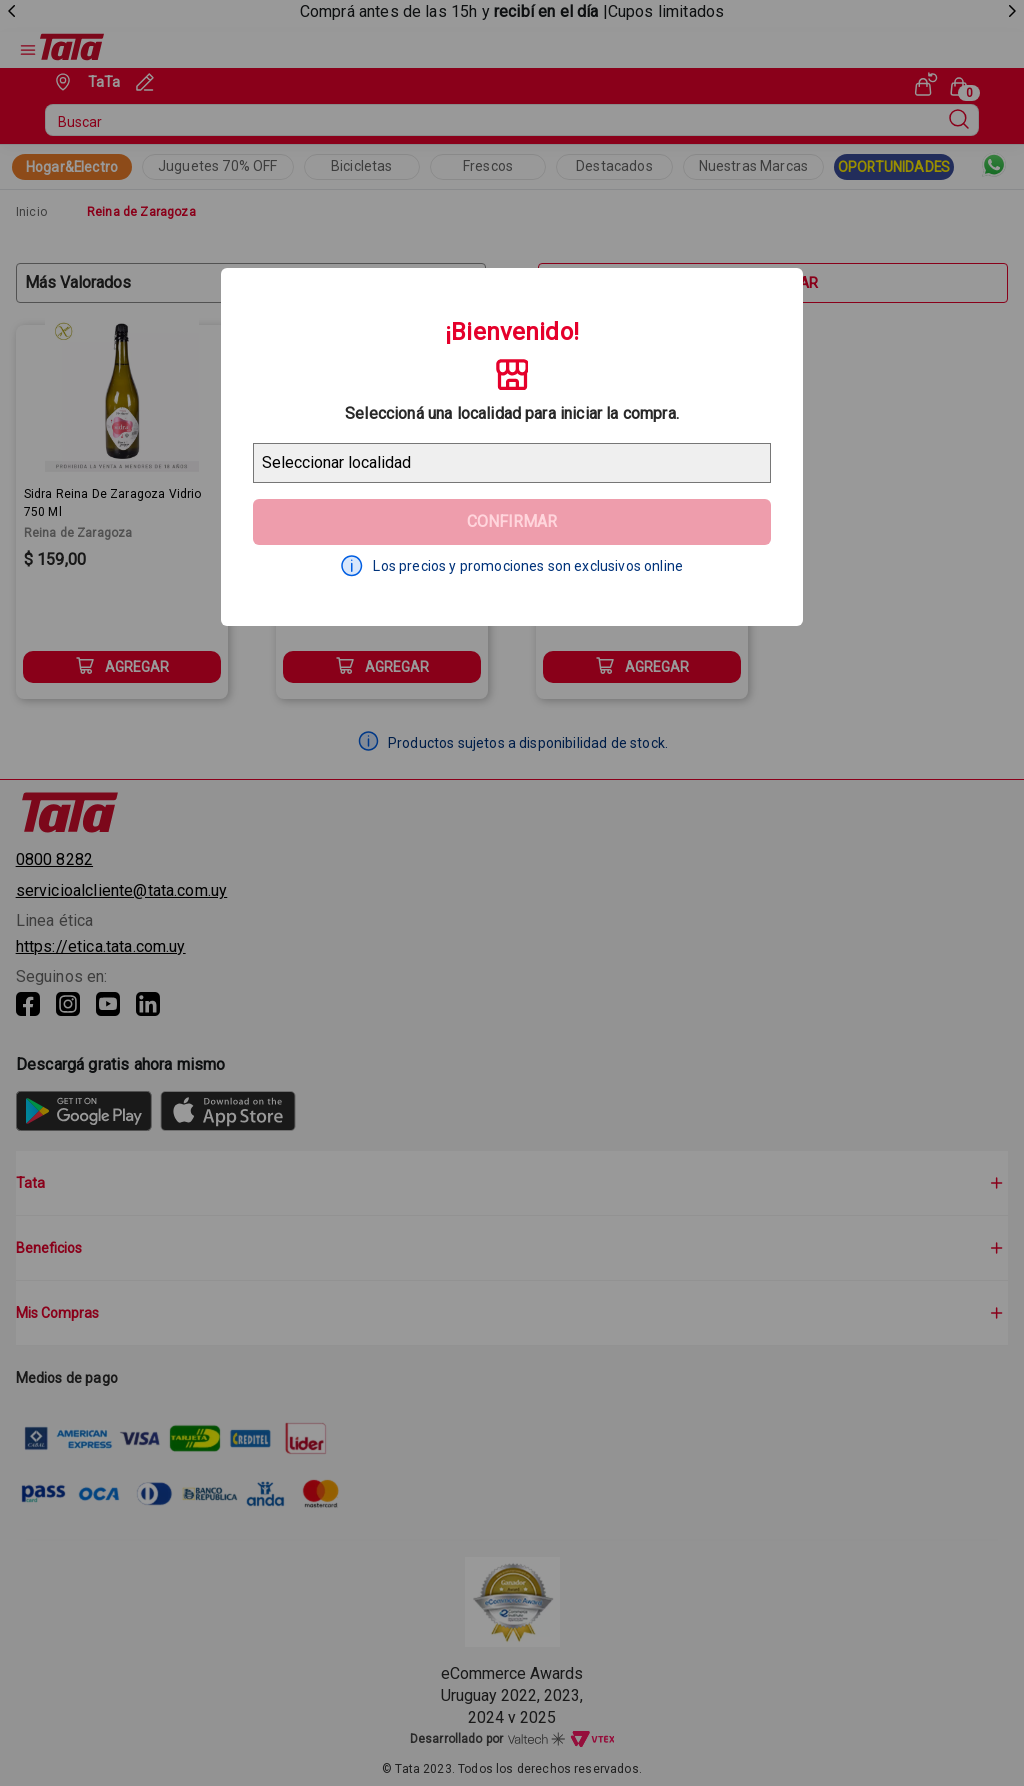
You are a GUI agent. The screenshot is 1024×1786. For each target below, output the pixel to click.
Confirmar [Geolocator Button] (512, 521)
